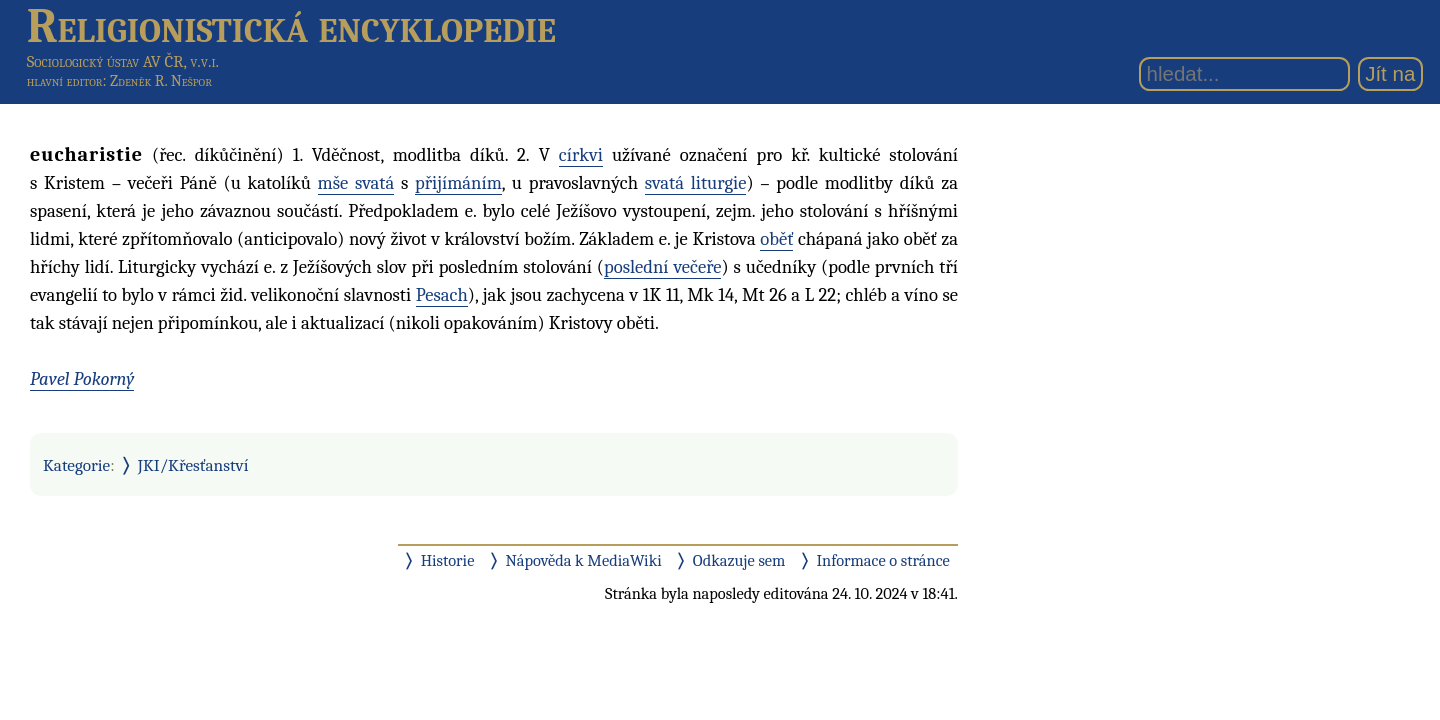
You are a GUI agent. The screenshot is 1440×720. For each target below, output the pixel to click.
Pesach (442, 295)
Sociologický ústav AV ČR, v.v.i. (123, 61)
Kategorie (76, 465)
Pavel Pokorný (82, 379)
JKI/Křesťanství (193, 465)
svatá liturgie (696, 183)
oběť (776, 239)
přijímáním (458, 183)
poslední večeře (663, 267)
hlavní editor (65, 81)
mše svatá (356, 183)
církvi (581, 155)
